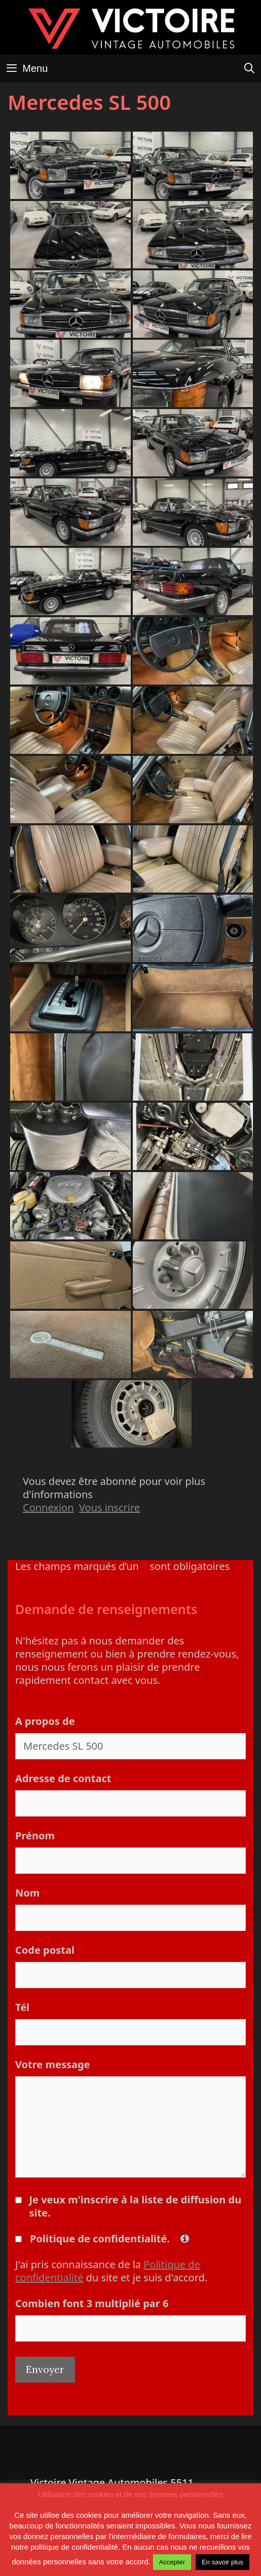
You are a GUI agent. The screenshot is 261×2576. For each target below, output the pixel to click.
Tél (22, 2007)
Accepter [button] (172, 2562)
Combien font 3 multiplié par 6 (95, 2303)
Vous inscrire (109, 1507)
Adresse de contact (67, 1778)
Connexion (48, 1507)
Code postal (49, 1950)
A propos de (45, 1721)
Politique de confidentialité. (109, 2238)
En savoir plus (222, 2562)
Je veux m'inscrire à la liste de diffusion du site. (135, 2206)
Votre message (52, 2064)
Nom (31, 1893)
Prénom (39, 1835)
